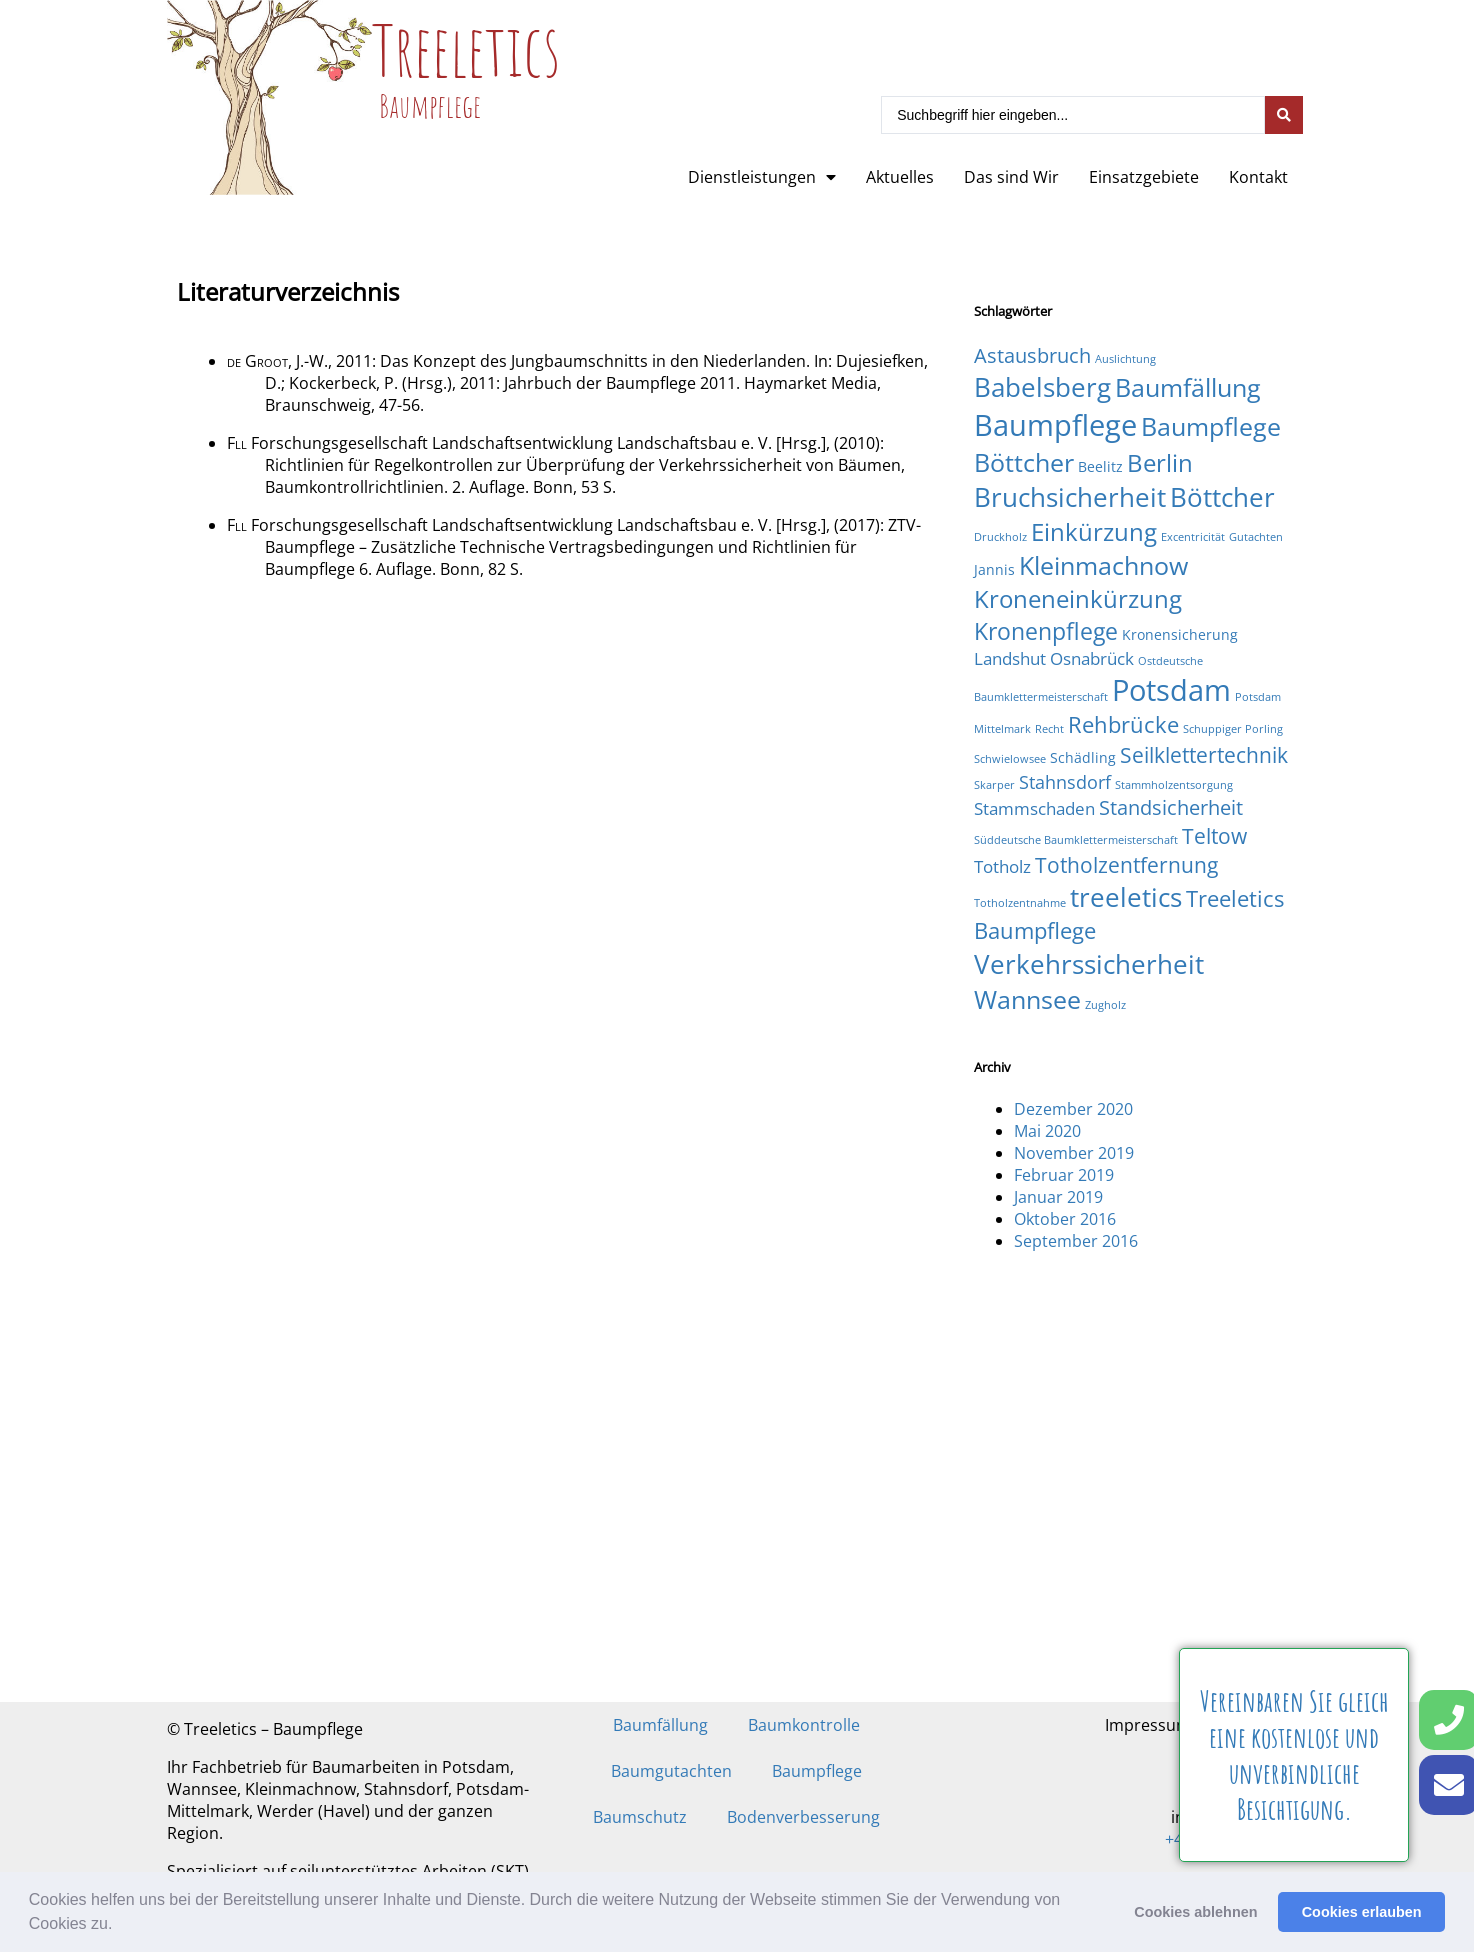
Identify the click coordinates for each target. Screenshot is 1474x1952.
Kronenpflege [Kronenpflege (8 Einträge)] (1046, 631)
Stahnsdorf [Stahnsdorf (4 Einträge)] (1065, 781)
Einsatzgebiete (1144, 177)
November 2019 (1074, 1153)
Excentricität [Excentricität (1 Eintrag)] (1193, 537)
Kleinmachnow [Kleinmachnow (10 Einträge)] (1103, 565)
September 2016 (1076, 1241)
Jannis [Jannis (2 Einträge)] (994, 569)
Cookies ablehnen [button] (1195, 1912)
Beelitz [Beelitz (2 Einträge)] (1100, 466)
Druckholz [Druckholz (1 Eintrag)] (1000, 537)
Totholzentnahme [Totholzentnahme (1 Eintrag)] (1020, 903)
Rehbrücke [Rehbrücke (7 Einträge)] (1123, 724)
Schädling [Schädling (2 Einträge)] (1083, 757)
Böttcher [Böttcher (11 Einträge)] (1222, 497)
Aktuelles (900, 177)
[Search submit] (1284, 115)
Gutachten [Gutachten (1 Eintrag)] (1256, 537)
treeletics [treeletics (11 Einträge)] (1126, 897)
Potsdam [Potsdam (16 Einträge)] (1171, 689)
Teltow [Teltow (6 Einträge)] (1214, 835)
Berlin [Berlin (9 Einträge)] (1160, 462)
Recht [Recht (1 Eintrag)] (1049, 729)
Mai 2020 (1047, 1131)
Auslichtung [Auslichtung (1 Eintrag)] (1125, 359)
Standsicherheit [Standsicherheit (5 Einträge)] (1171, 807)
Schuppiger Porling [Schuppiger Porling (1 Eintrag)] (1233, 729)
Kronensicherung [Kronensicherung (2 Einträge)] (1180, 634)
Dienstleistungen (762, 177)
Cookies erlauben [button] (1362, 1912)
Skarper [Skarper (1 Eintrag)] (994, 785)
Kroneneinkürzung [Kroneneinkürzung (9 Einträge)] (1078, 598)
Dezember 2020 (1073, 1109)
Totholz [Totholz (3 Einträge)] (1002, 866)
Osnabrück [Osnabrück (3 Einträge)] (1092, 658)
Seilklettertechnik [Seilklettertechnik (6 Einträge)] (1204, 754)
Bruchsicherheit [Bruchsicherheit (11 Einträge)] (1070, 497)
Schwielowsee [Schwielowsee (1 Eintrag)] (1010, 759)
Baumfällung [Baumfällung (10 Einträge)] (1188, 387)
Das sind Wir (1011, 177)
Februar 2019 (1064, 1175)
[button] (120, 1926)
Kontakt (1258, 177)
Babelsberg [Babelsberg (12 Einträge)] (1042, 387)
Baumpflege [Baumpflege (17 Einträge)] (1055, 425)
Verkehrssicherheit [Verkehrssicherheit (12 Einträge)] (1089, 964)
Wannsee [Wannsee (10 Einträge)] (1027, 999)
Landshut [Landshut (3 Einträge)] (1010, 658)
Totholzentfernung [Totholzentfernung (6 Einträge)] (1126, 864)
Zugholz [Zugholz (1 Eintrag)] (1105, 1005)
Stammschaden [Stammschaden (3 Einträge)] (1034, 808)
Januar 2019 (1058, 1197)
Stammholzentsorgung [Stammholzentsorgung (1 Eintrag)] (1174, 785)
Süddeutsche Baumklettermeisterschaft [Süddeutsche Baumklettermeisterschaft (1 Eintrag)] (1076, 840)
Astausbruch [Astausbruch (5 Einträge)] (1032, 355)
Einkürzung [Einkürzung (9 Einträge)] (1094, 531)
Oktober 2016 (1065, 1219)
